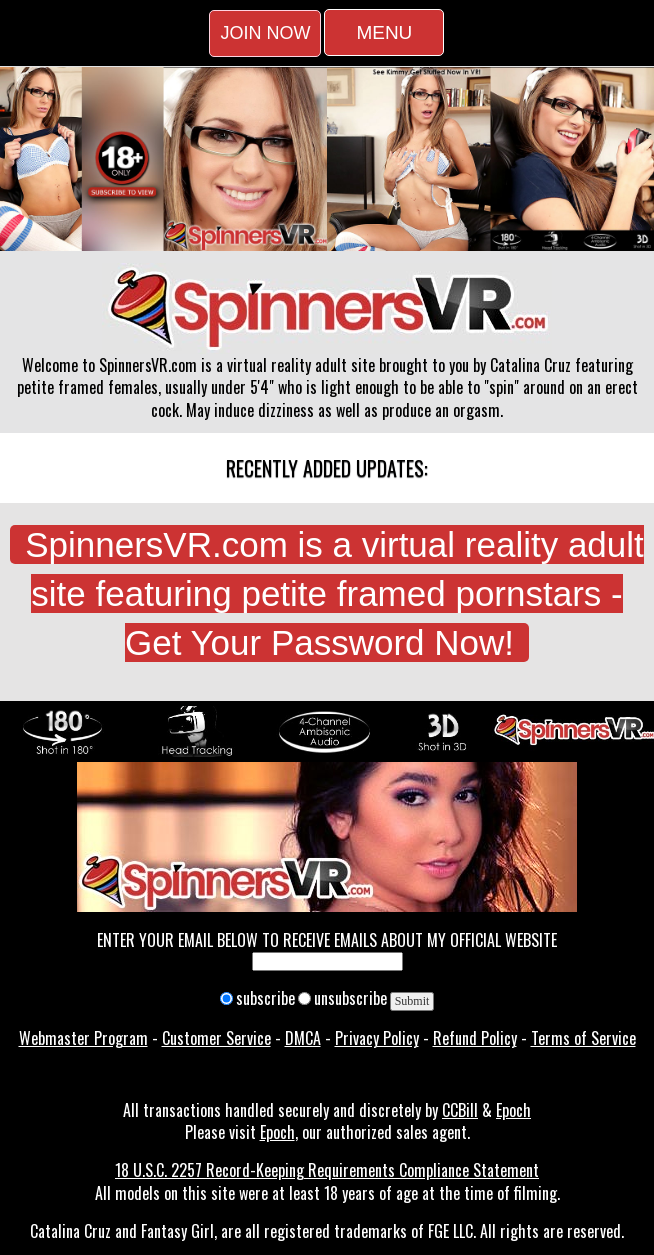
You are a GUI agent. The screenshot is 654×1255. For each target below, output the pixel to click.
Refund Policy (475, 1038)
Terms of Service (583, 1038)
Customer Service (216, 1038)
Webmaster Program (83, 1038)
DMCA (303, 1038)
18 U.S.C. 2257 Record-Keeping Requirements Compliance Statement (327, 1170)
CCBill (460, 1110)
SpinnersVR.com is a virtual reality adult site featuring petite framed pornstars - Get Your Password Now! (334, 593)
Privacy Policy (377, 1038)
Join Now (265, 33)
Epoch (513, 1110)
